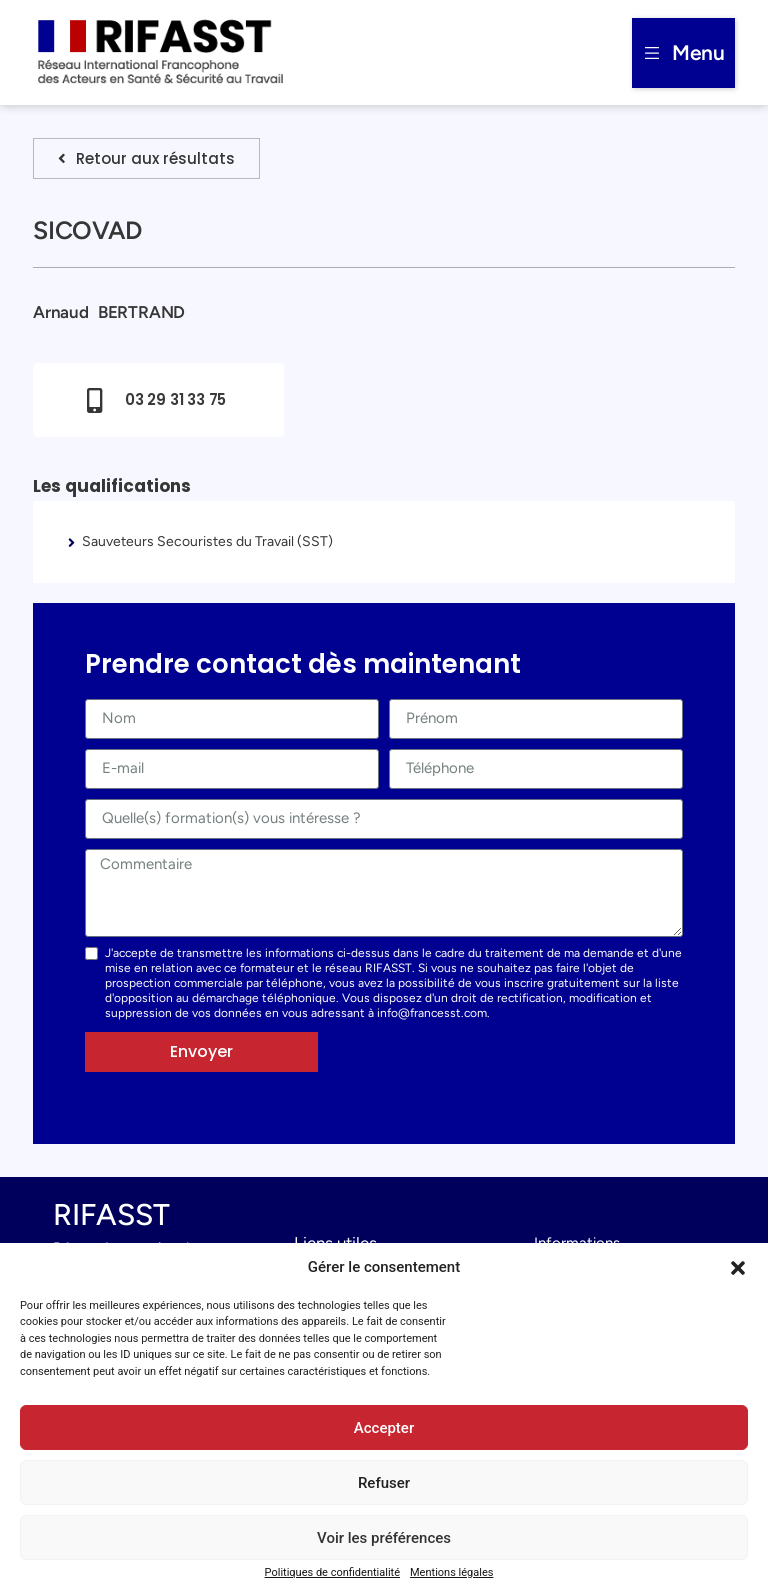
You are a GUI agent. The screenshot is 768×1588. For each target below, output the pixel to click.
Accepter (384, 1428)
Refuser (384, 1483)
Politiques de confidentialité (332, 1572)
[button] (738, 1268)
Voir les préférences (384, 1538)
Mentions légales (451, 1572)
